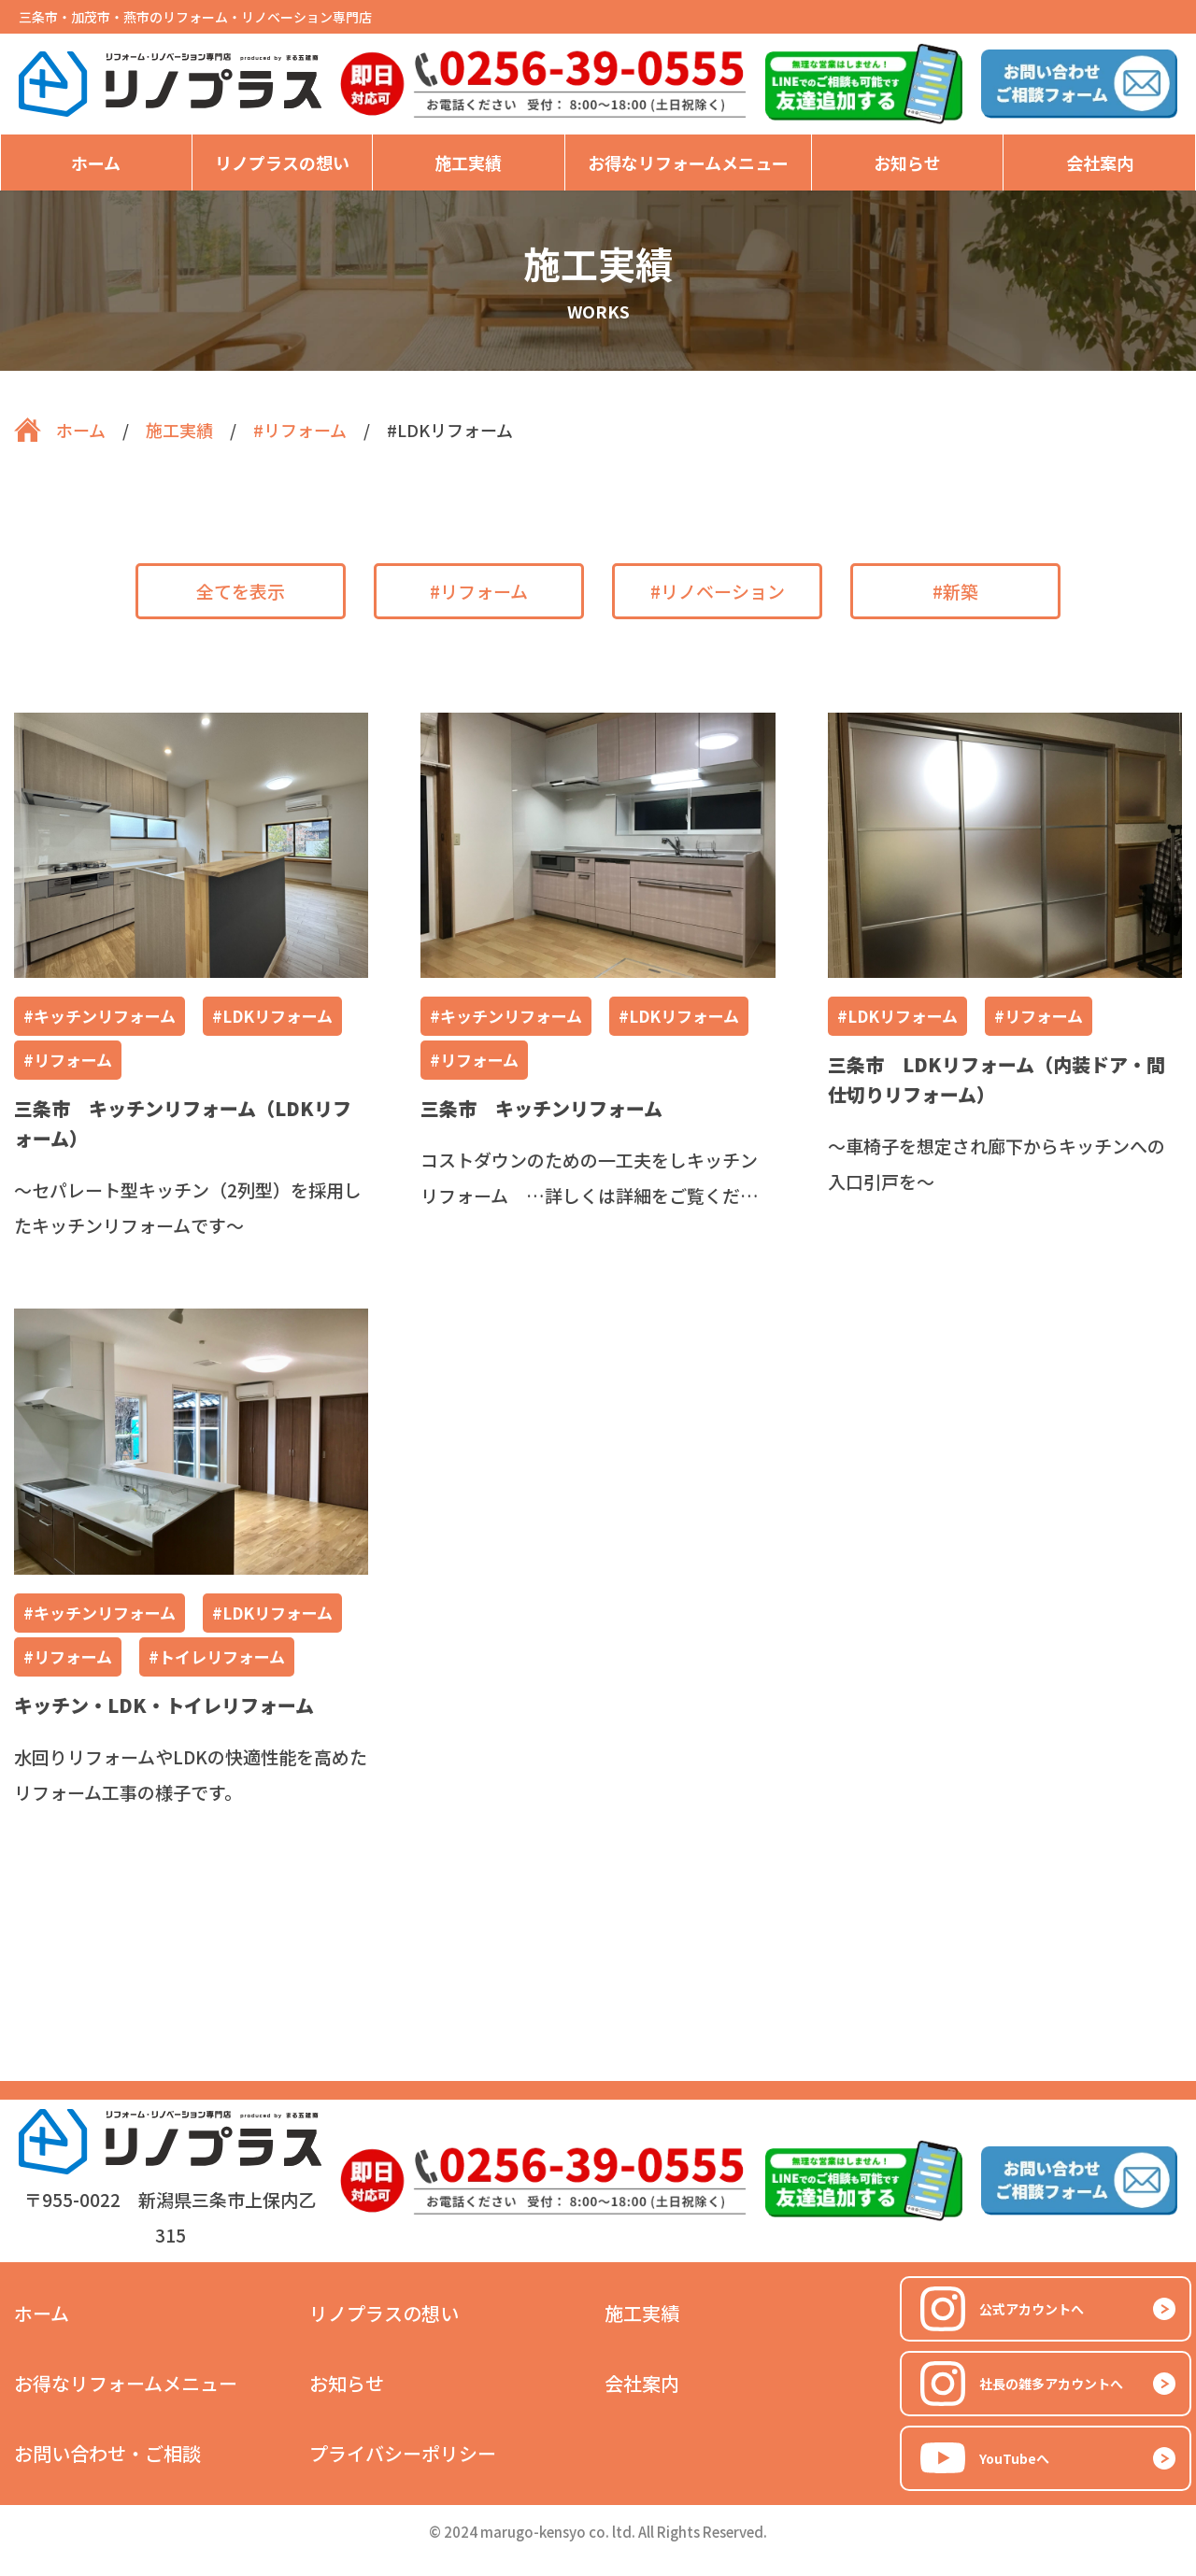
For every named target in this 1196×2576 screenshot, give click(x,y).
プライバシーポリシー (402, 2453)
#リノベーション (717, 590)
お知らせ (907, 162)
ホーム (96, 162)
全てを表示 (240, 590)
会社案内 (1099, 162)
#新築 (955, 590)
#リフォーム (479, 590)
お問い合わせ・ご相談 (107, 2453)
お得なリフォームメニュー (688, 162)
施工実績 (468, 162)
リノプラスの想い (282, 162)
